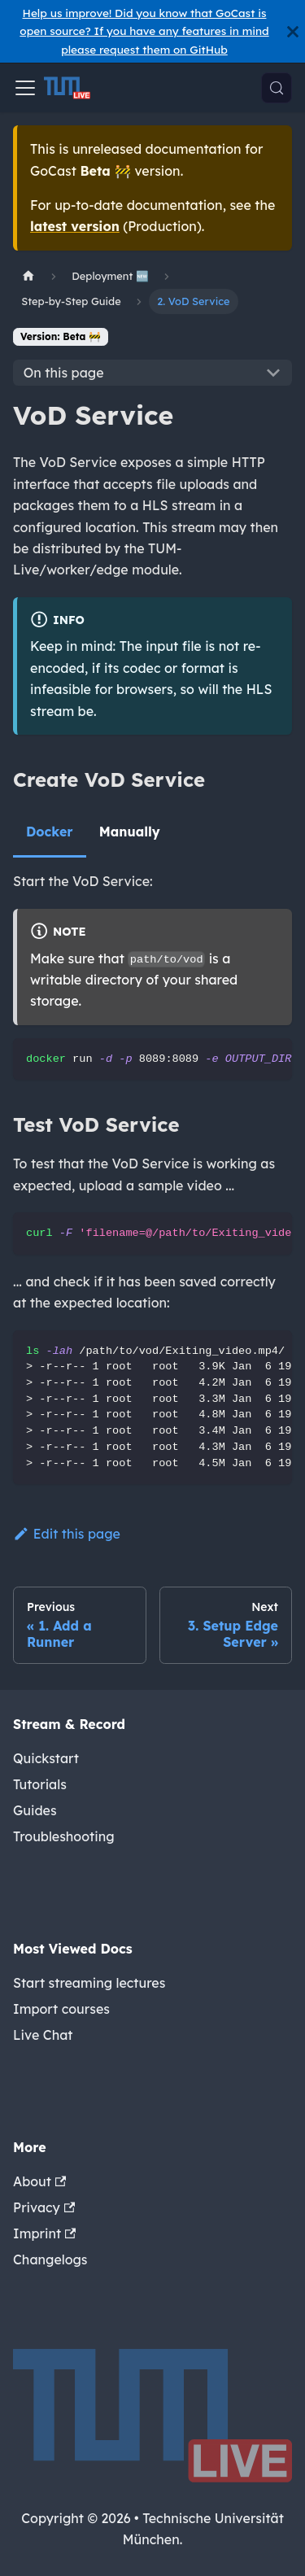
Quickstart (46, 1758)
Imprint (44, 2233)
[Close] (293, 31)
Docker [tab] (49, 831)
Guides (35, 1810)
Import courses (61, 2009)
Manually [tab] (129, 831)
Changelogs (50, 2259)
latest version (75, 226)
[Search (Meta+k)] (276, 87)
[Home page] (28, 276)
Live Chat (42, 2035)
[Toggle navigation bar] (25, 88)
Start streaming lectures (89, 1983)
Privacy (44, 2207)
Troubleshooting (64, 1836)
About (39, 2181)
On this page (64, 373)
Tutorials (40, 1784)
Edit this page (66, 1534)
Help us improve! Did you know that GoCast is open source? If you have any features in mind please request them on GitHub (144, 31)
